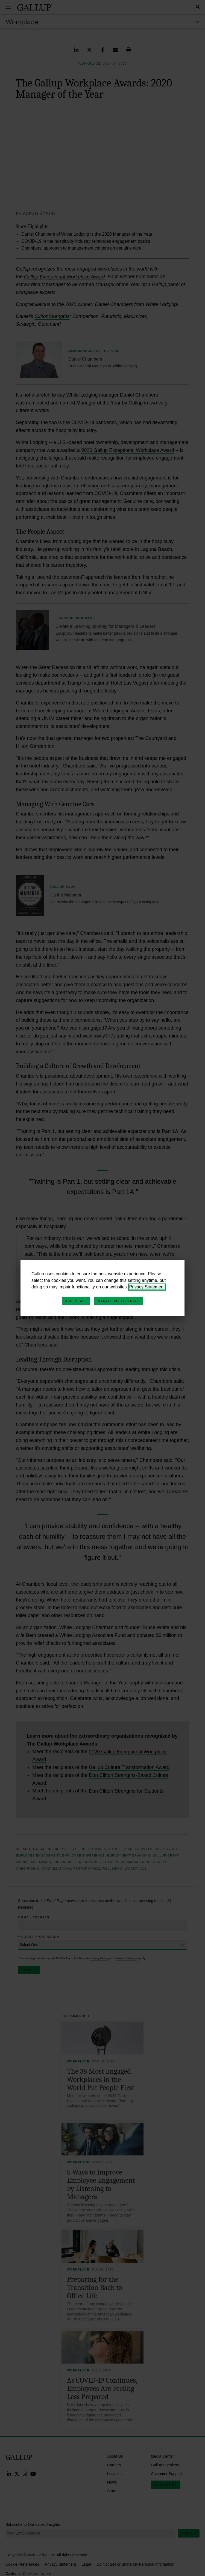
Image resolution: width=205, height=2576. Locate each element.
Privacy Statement (147, 1287)
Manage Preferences (119, 1301)
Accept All (75, 1301)
